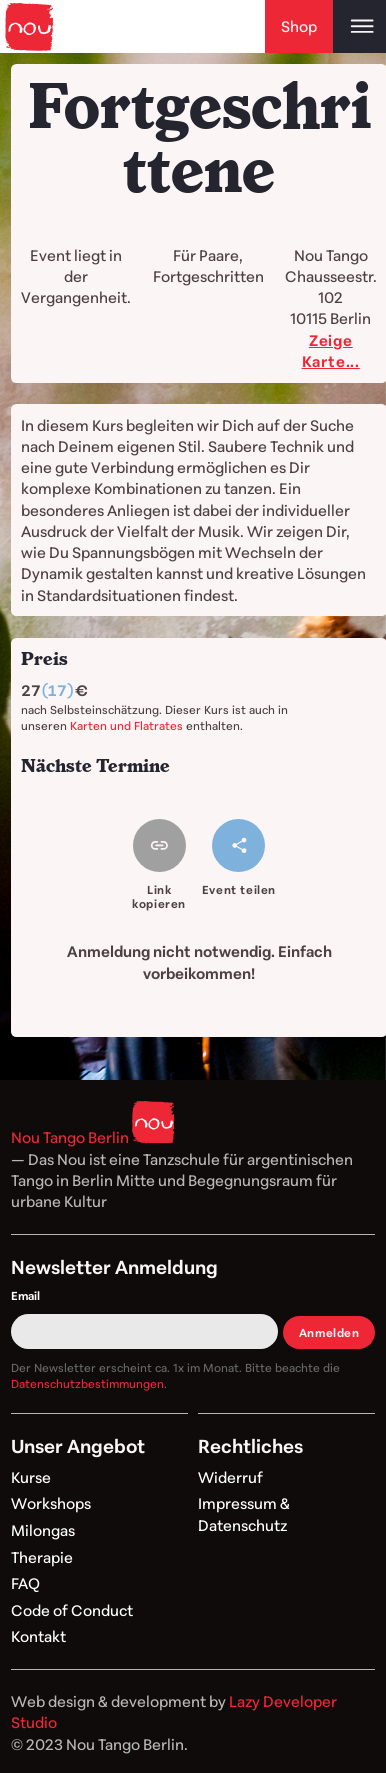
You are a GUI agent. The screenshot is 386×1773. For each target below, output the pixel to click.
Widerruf (230, 1477)
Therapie (42, 1557)
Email (25, 1295)
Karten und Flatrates (126, 725)
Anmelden (329, 1332)
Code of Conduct (72, 1610)
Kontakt (38, 1636)
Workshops (51, 1503)
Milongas (43, 1530)
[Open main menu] (359, 26)
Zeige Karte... (331, 350)
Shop (299, 26)
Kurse (31, 1477)
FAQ (25, 1583)
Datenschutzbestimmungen (87, 1383)
